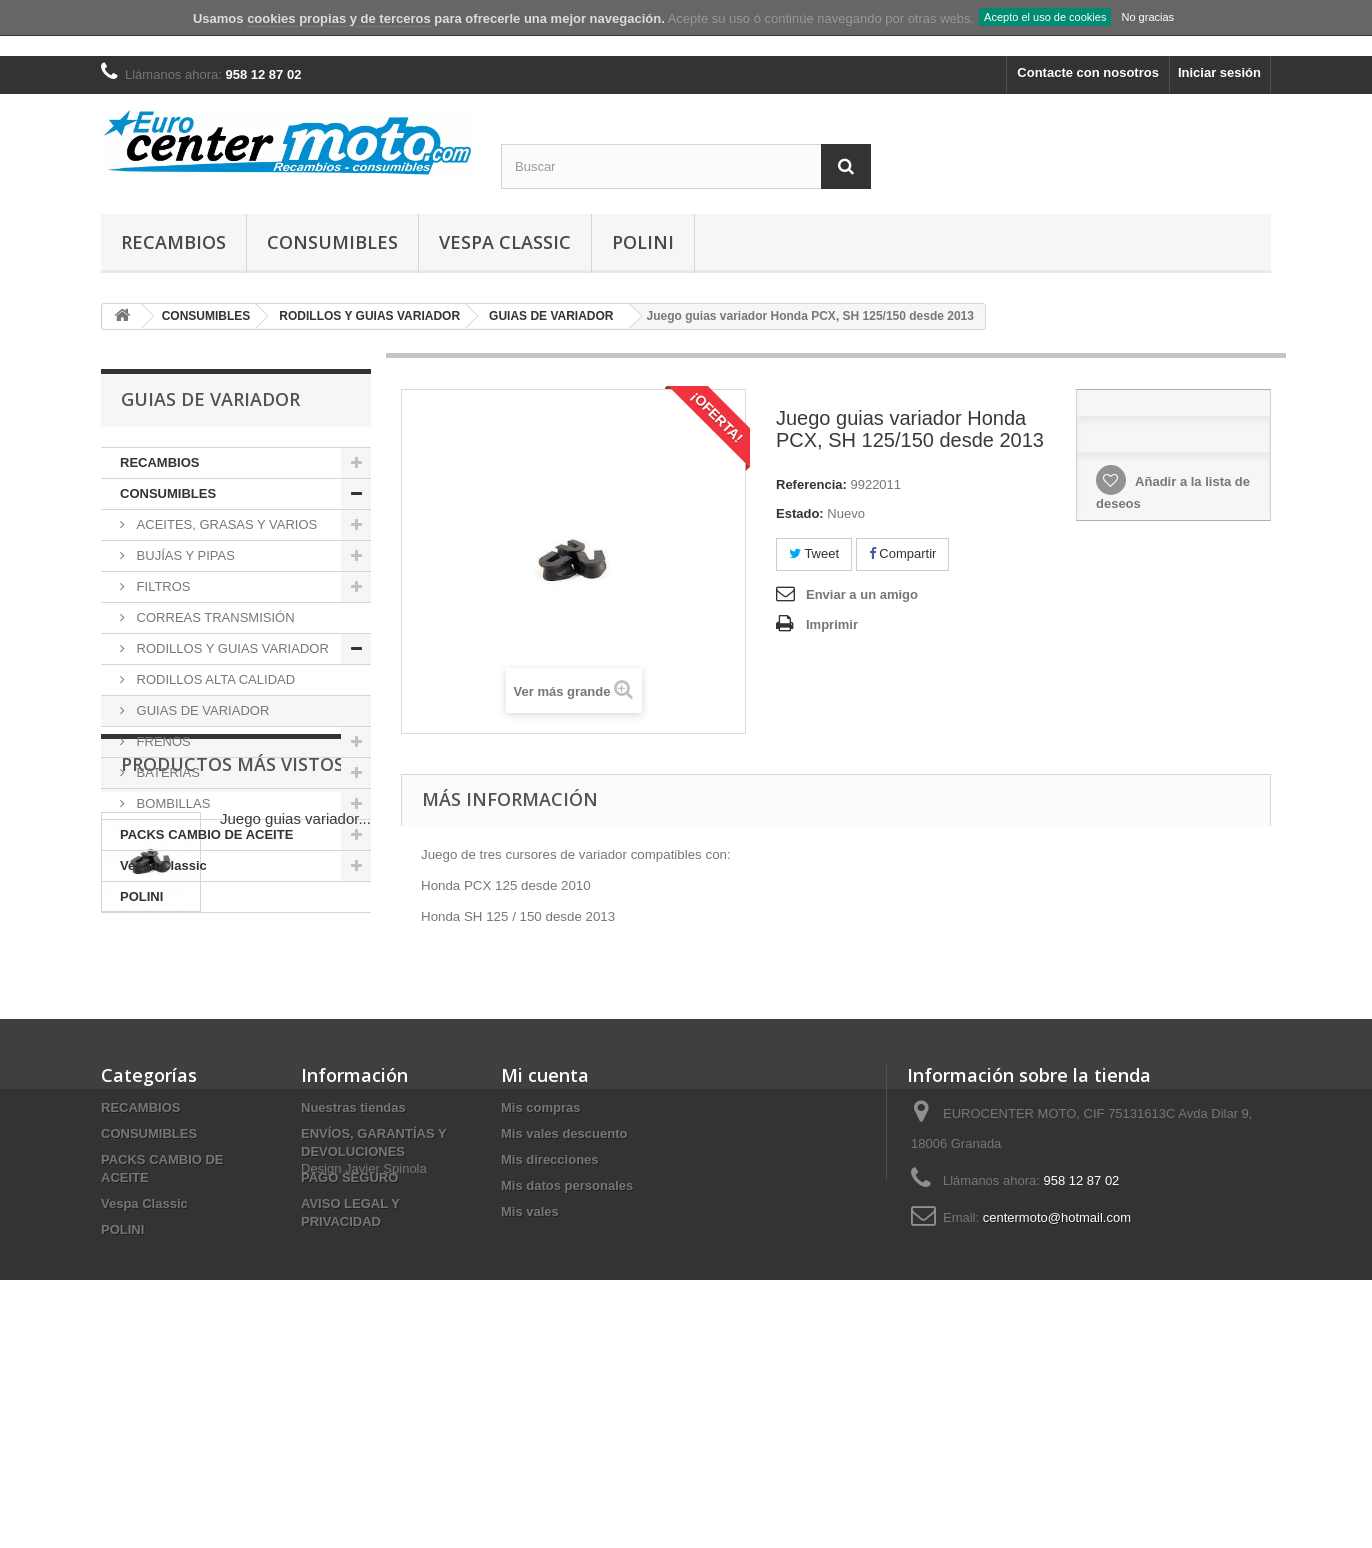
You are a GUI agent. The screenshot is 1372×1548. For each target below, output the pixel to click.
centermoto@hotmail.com (1057, 1399)
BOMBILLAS (171, 803)
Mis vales (530, 1393)
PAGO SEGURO (349, 1359)
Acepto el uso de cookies (1045, 17)
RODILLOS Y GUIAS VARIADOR (231, 648)
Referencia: (811, 484)
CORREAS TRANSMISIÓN (214, 617)
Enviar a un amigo (862, 594)
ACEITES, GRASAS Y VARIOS (225, 524)
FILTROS (162, 586)
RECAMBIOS (173, 242)
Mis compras (540, 1289)
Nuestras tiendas (353, 1289)
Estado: (800, 513)
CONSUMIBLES (332, 242)
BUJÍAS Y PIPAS (184, 555)
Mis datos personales (567, 1367)
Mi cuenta (545, 1257)
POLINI (643, 242)
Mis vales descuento (564, 1315)
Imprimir (832, 624)
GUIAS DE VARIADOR (201, 710)
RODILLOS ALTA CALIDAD (214, 679)
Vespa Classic (505, 242)
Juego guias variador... (295, 1027)
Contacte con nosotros (1088, 72)
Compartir (903, 553)
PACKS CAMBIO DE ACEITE (206, 834)
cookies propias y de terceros (339, 18)
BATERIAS (166, 772)
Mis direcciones (550, 1341)
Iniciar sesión (1219, 72)
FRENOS (162, 741)
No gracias (1147, 17)
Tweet (814, 553)
